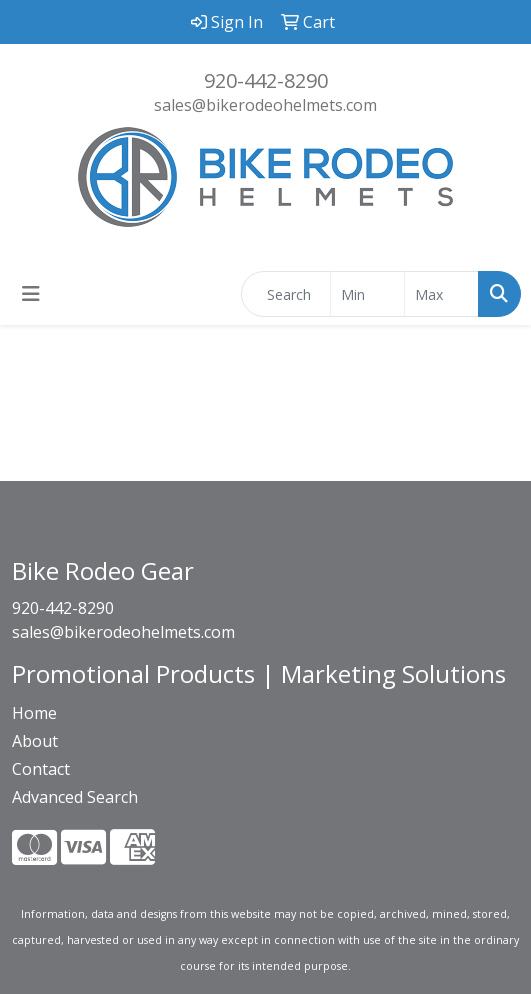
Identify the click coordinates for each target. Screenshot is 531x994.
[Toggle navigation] (31, 294)
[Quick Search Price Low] (367, 294)
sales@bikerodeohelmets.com (265, 105)
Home (34, 713)
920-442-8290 (266, 80)
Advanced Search (75, 797)
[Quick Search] (286, 294)
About (35, 741)
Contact (41, 769)
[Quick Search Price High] (441, 294)
